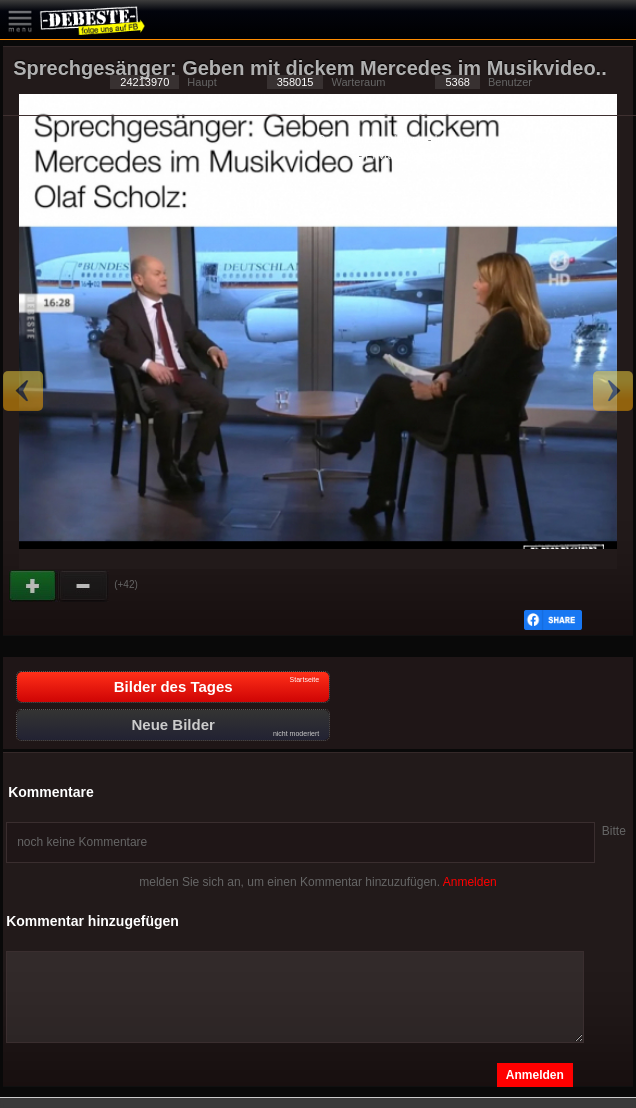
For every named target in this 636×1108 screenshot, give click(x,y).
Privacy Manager (406, 155)
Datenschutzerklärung (371, 139)
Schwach (84, 586)
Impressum (461, 139)
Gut (34, 586)
